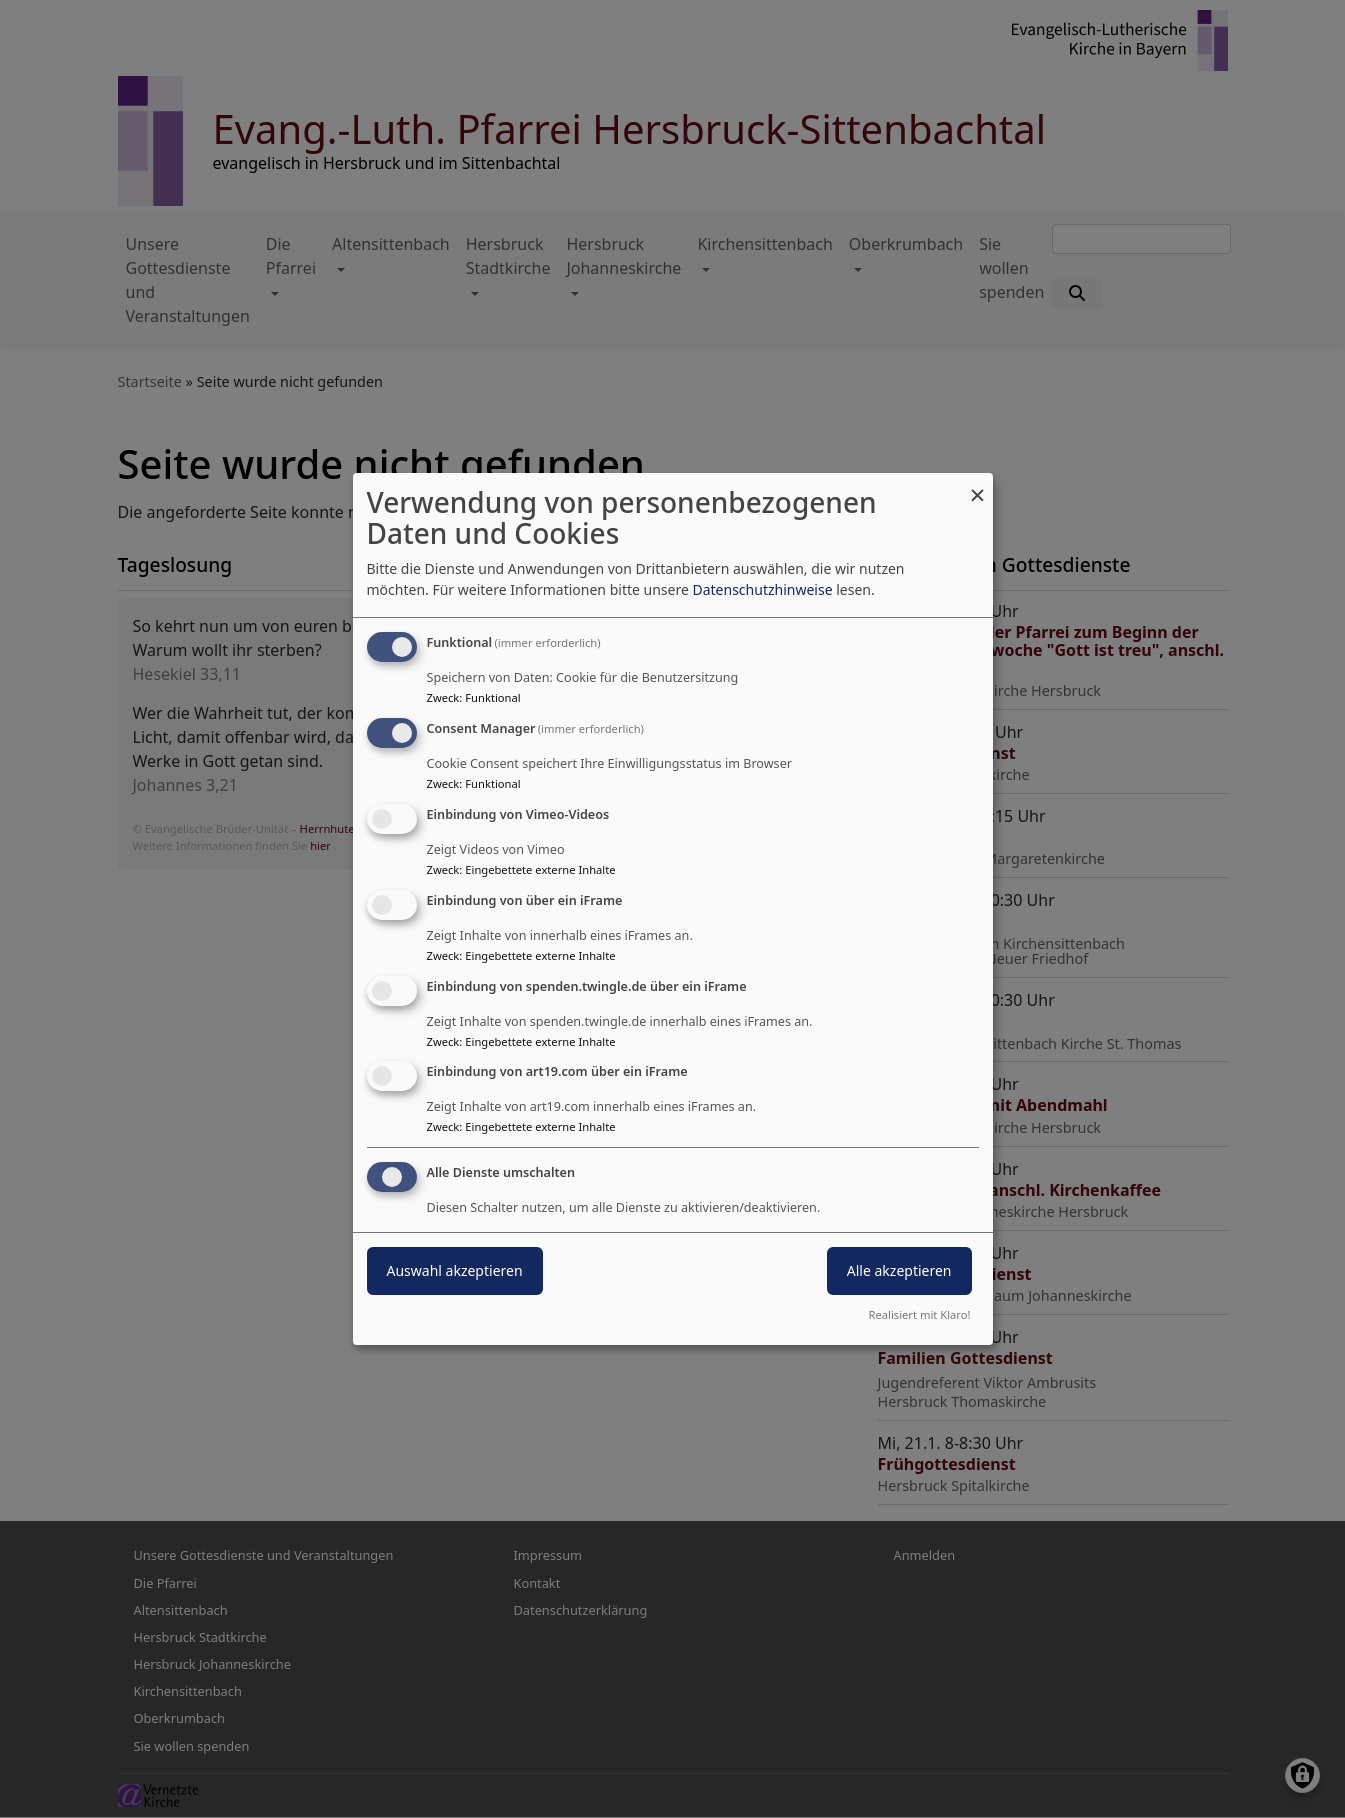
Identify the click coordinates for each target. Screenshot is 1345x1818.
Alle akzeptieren (899, 1270)
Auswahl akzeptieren (455, 1270)
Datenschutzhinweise (762, 589)
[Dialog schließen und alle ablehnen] (978, 485)
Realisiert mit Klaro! (920, 1314)
